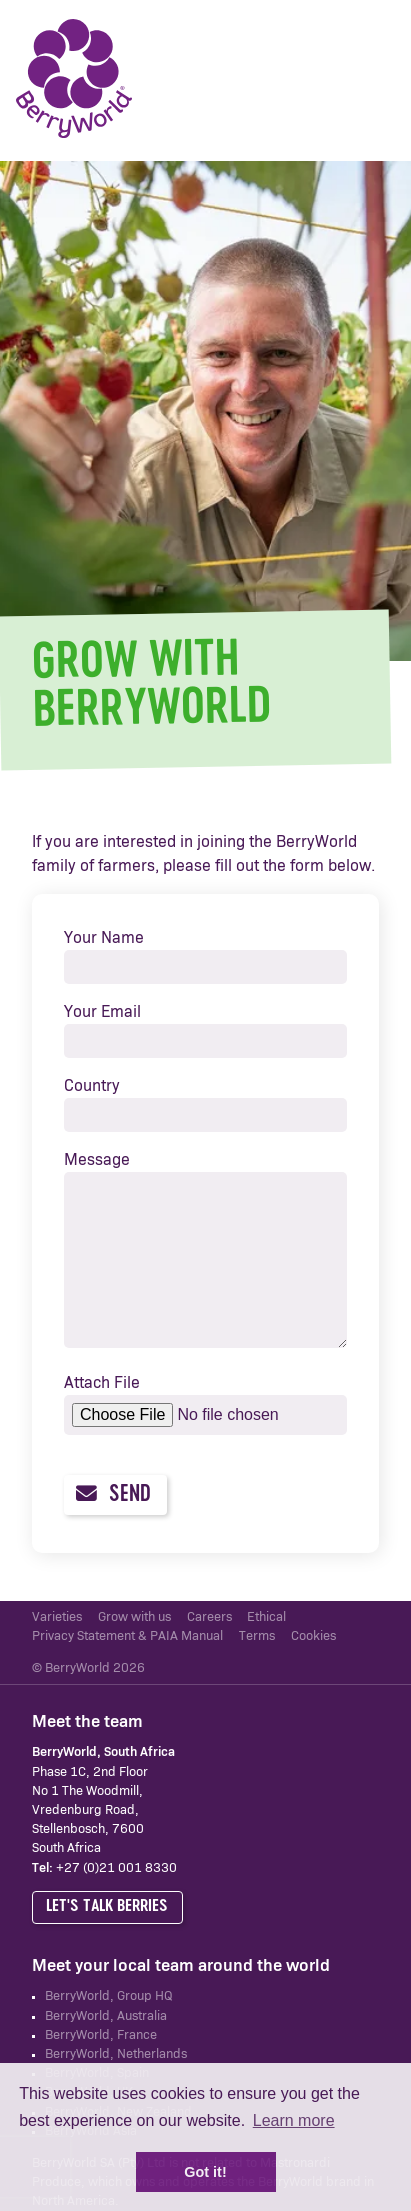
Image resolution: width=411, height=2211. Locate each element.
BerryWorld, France (101, 2035)
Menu (366, 80)
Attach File (102, 1383)
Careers (209, 1617)
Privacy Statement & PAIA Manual (127, 1636)
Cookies (313, 1636)
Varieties (57, 1617)
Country (92, 1086)
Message (97, 1160)
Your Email (102, 1012)
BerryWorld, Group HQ (109, 1996)
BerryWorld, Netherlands (116, 2054)
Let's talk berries (107, 1906)
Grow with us (134, 1617)
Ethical (266, 1617)
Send (113, 1494)
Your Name (104, 938)
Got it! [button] (205, 2172)
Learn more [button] (294, 2120)
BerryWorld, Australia (106, 2016)
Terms (257, 1636)
